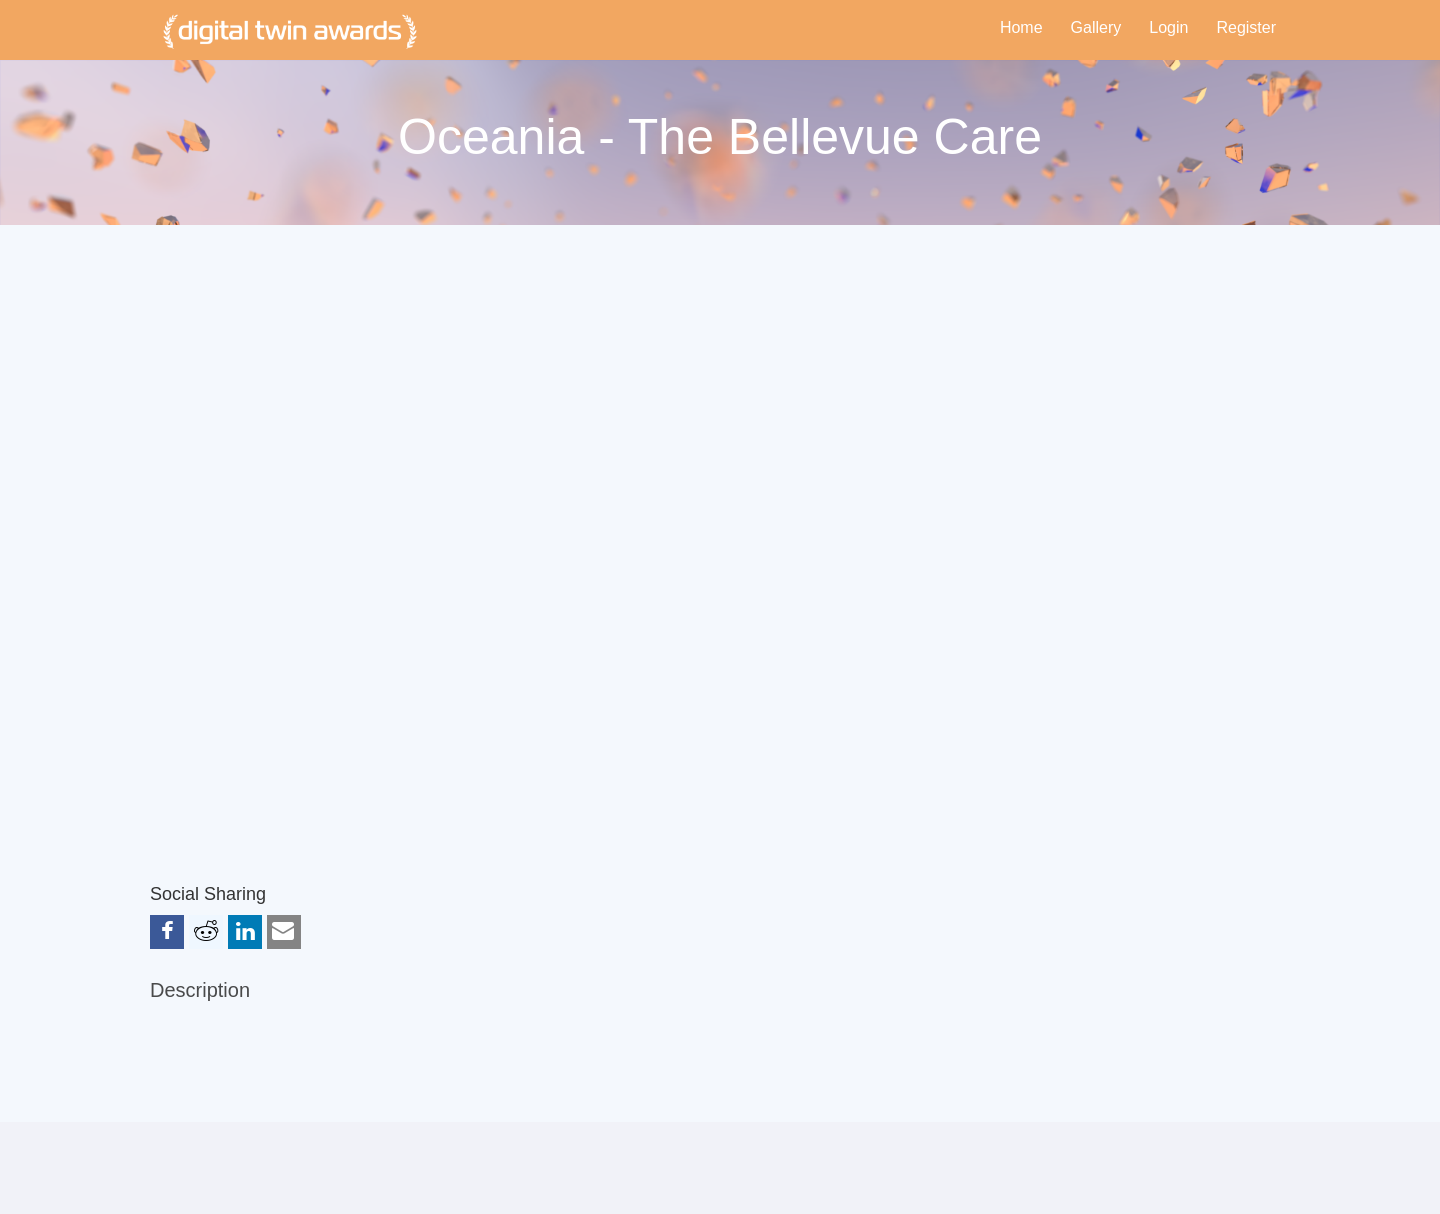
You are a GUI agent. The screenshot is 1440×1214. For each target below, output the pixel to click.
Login (1168, 27)
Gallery (1096, 27)
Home (1021, 27)
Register (1246, 27)
